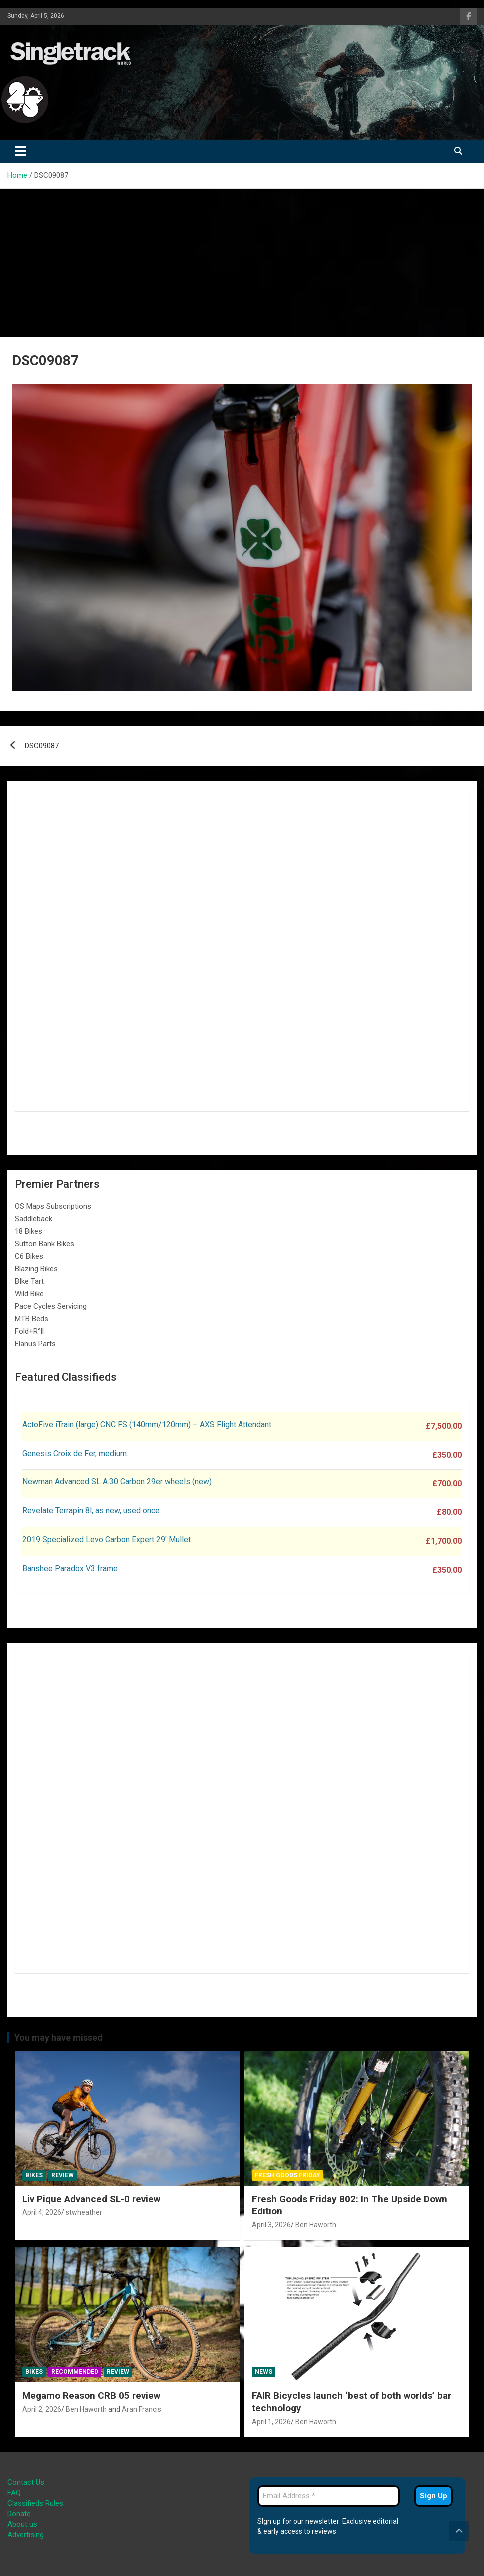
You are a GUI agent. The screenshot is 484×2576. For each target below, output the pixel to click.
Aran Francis (141, 2409)
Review (62, 2175)
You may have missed (58, 2037)
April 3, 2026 (271, 2225)
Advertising (25, 2534)
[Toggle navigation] (20, 151)
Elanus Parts (35, 1343)
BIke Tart (29, 1281)
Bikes (34, 2175)
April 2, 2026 (41, 2409)
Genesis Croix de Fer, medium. (75, 1453)
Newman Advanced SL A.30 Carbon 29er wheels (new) (117, 1481)
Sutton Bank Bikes (44, 1243)
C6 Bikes (29, 1256)
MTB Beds (31, 1318)
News (263, 2371)
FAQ (14, 2492)
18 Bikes (28, 1231)
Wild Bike (29, 1293)
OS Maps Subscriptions (53, 1206)
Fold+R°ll (29, 1331)
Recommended (74, 2371)
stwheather (84, 2212)
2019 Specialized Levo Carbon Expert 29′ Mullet (106, 1539)
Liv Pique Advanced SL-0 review (91, 2199)
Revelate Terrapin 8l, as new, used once (91, 1510)
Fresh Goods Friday (287, 2175)
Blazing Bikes (36, 1268)
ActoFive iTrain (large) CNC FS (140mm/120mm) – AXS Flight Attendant (147, 1424)
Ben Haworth (315, 2225)
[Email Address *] (328, 2496)
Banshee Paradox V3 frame (70, 1568)
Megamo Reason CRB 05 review (91, 2395)
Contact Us (25, 2482)
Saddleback (33, 1218)
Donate (19, 2513)
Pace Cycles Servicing (51, 1306)
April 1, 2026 (271, 2422)
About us (22, 2524)
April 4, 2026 (41, 2212)
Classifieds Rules (35, 2503)
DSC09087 (42, 745)
